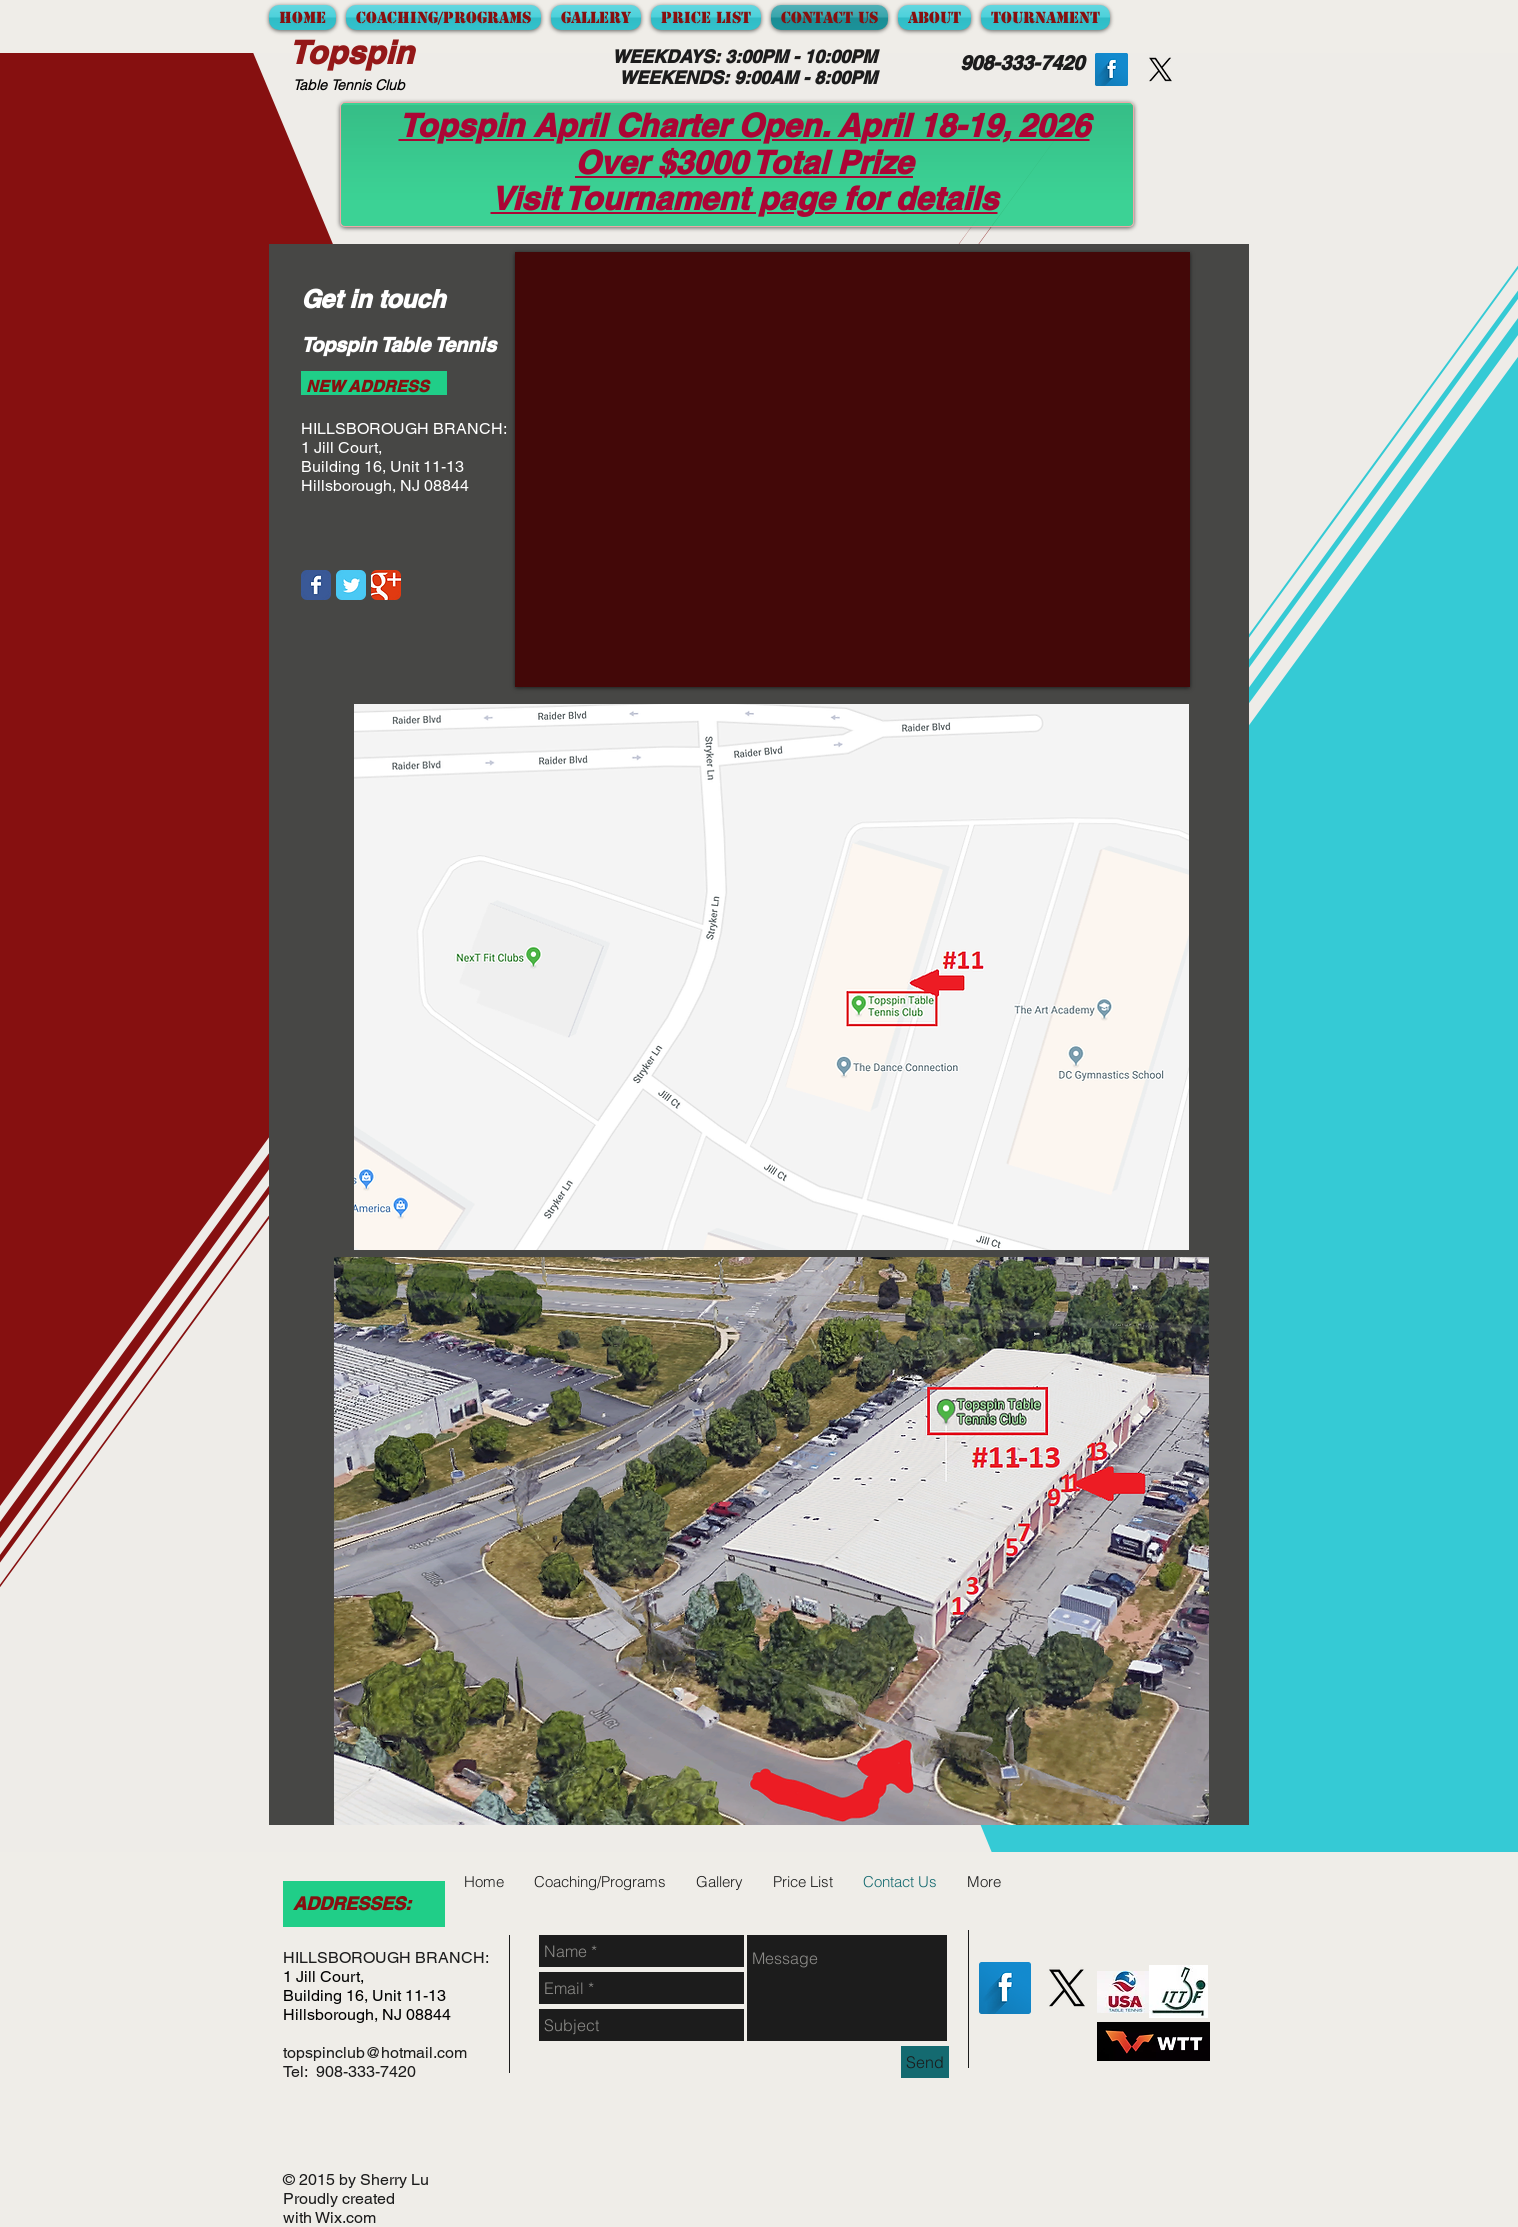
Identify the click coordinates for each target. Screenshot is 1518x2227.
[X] (1067, 1988)
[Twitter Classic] (351, 585)
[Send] (925, 2062)
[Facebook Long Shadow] (1111, 69)
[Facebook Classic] (316, 585)
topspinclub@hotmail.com (375, 2052)
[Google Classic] (386, 585)
